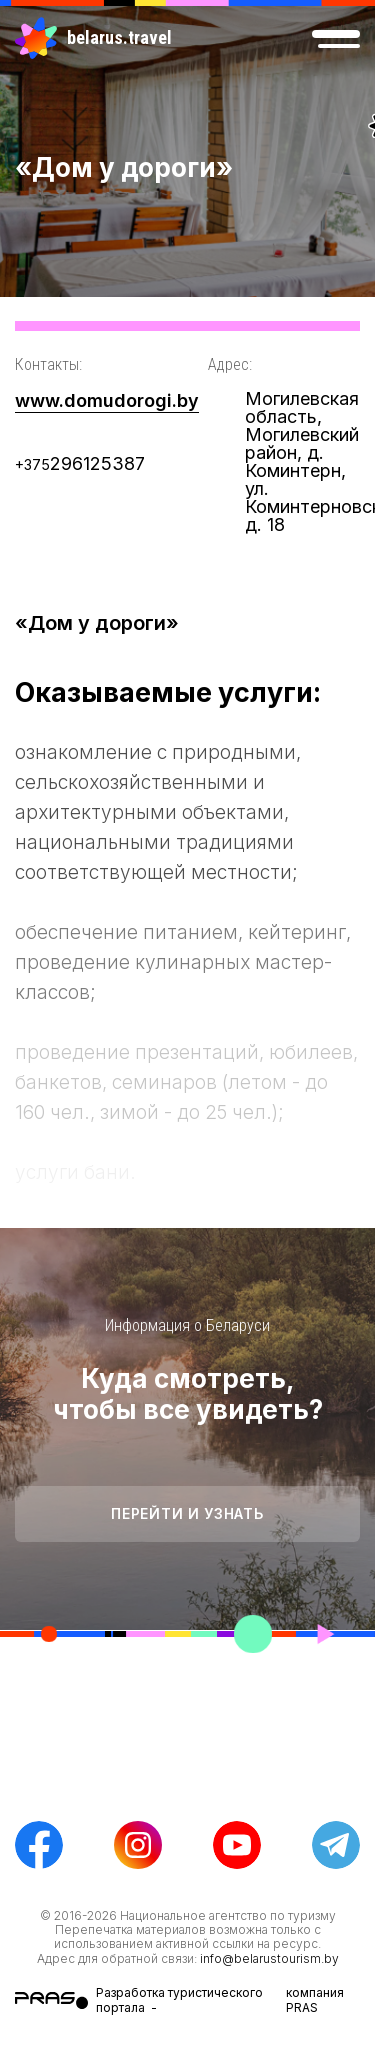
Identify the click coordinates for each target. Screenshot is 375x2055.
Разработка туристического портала (179, 1999)
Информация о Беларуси (187, 1325)
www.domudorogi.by (107, 400)
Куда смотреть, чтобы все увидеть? (188, 1394)
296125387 (80, 463)
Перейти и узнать (187, 1513)
